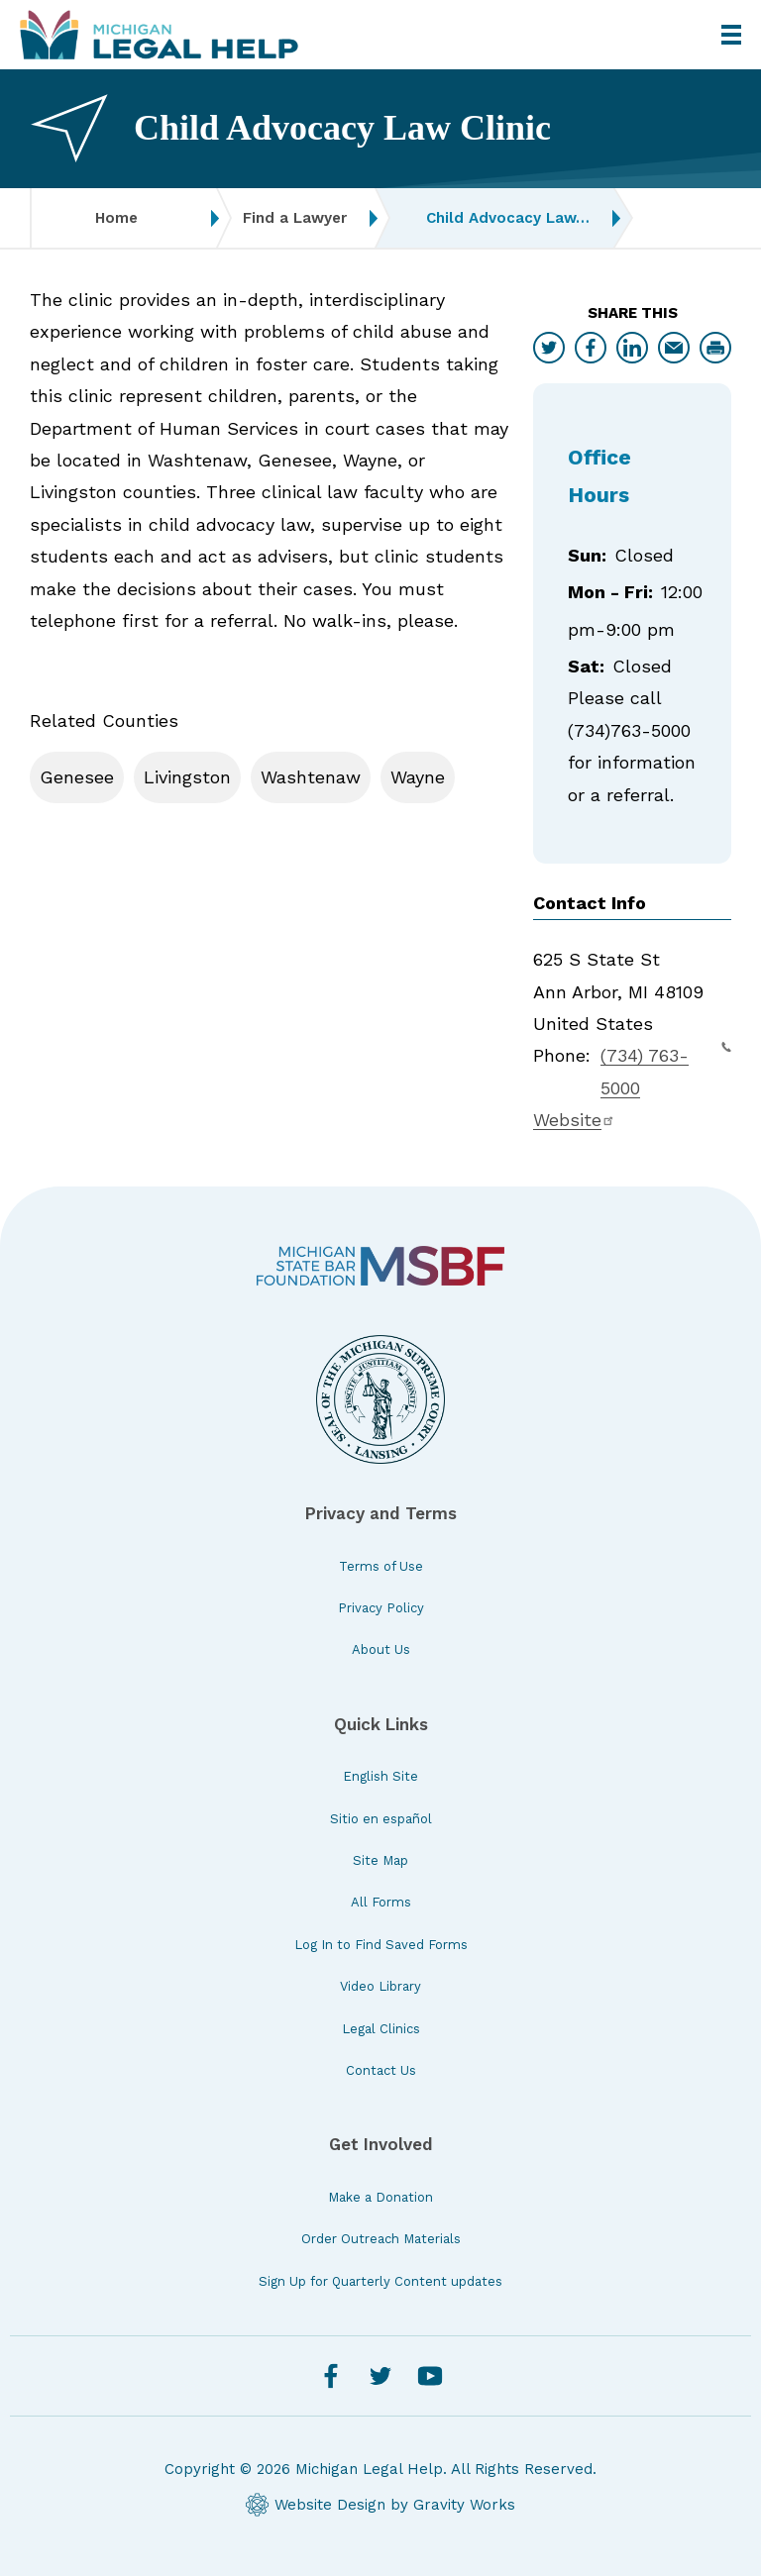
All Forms (381, 1902)
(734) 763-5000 (665, 1068)
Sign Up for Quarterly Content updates (380, 2281)
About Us (381, 1649)
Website (574, 1119)
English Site (380, 1776)
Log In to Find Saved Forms (381, 1944)
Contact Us (381, 2070)
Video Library (380, 1986)
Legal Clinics (381, 2028)
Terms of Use (381, 1566)
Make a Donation (380, 2197)
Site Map (380, 1860)
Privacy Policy (381, 1607)
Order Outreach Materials (381, 2238)
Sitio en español (381, 1818)
